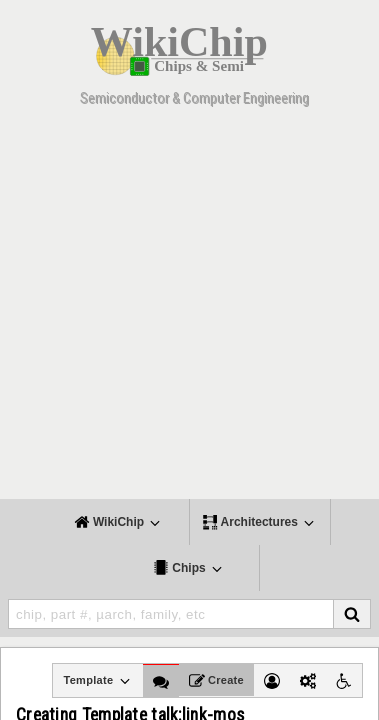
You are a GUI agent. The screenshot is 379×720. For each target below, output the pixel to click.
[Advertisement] (189, 309)
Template (97, 681)
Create (216, 681)
